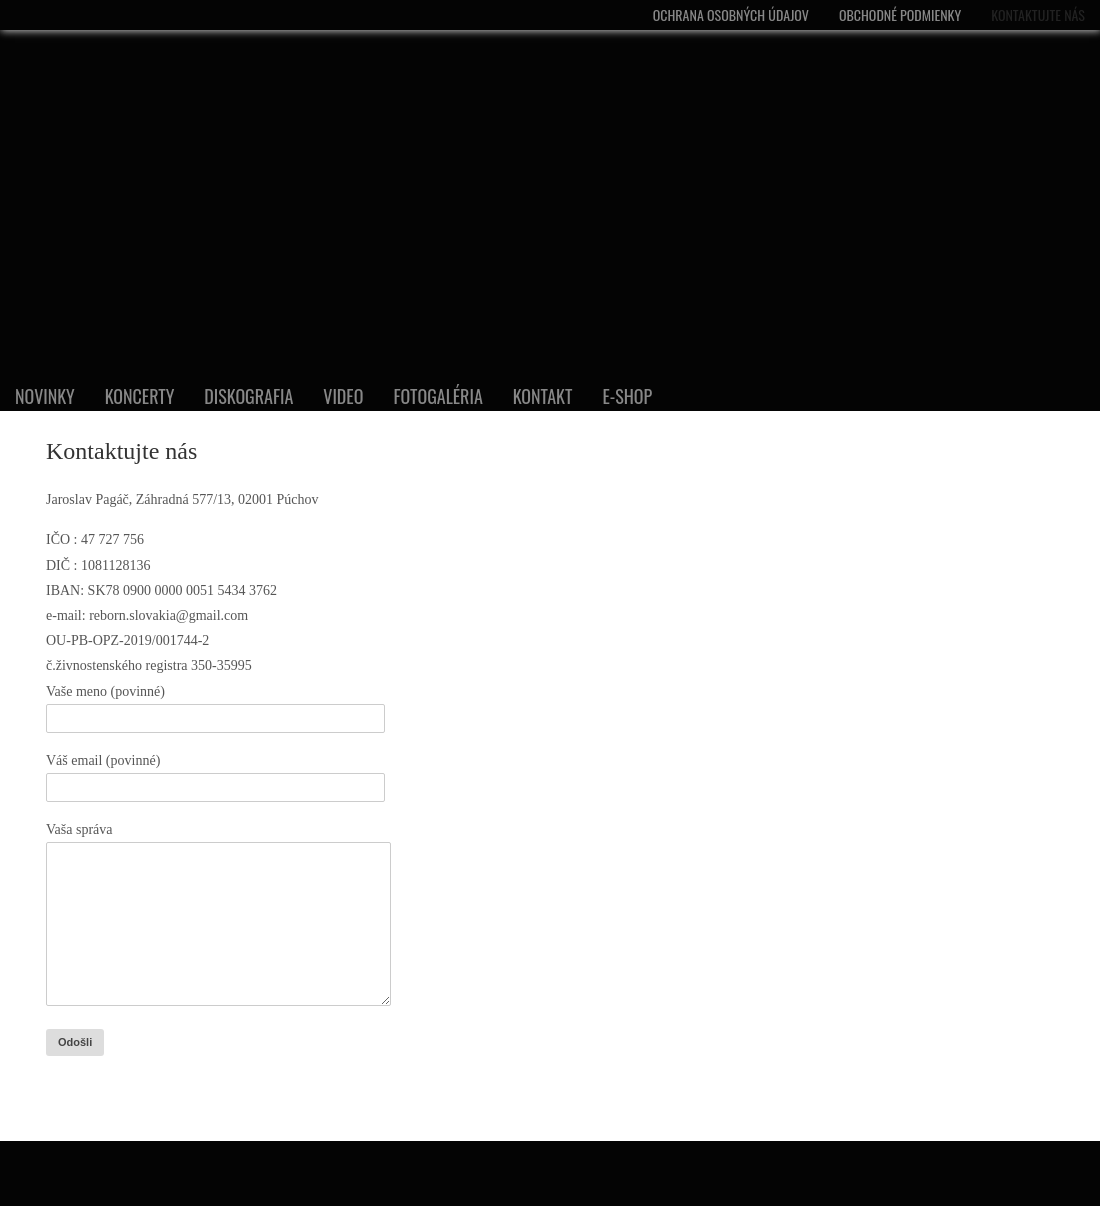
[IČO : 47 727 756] (458, 539)
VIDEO (343, 396)
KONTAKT (543, 396)
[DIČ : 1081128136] (458, 565)
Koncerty (140, 396)
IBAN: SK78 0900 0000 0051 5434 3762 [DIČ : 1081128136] (161, 590)
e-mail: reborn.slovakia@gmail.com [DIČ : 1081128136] (147, 615)
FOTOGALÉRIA (437, 396)
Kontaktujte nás (1038, 14)
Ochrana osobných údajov (731, 14)
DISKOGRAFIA (248, 396)
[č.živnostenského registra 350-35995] (458, 665)
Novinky (45, 396)
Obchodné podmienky (900, 14)
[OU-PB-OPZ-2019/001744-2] (458, 640)
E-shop (627, 396)
